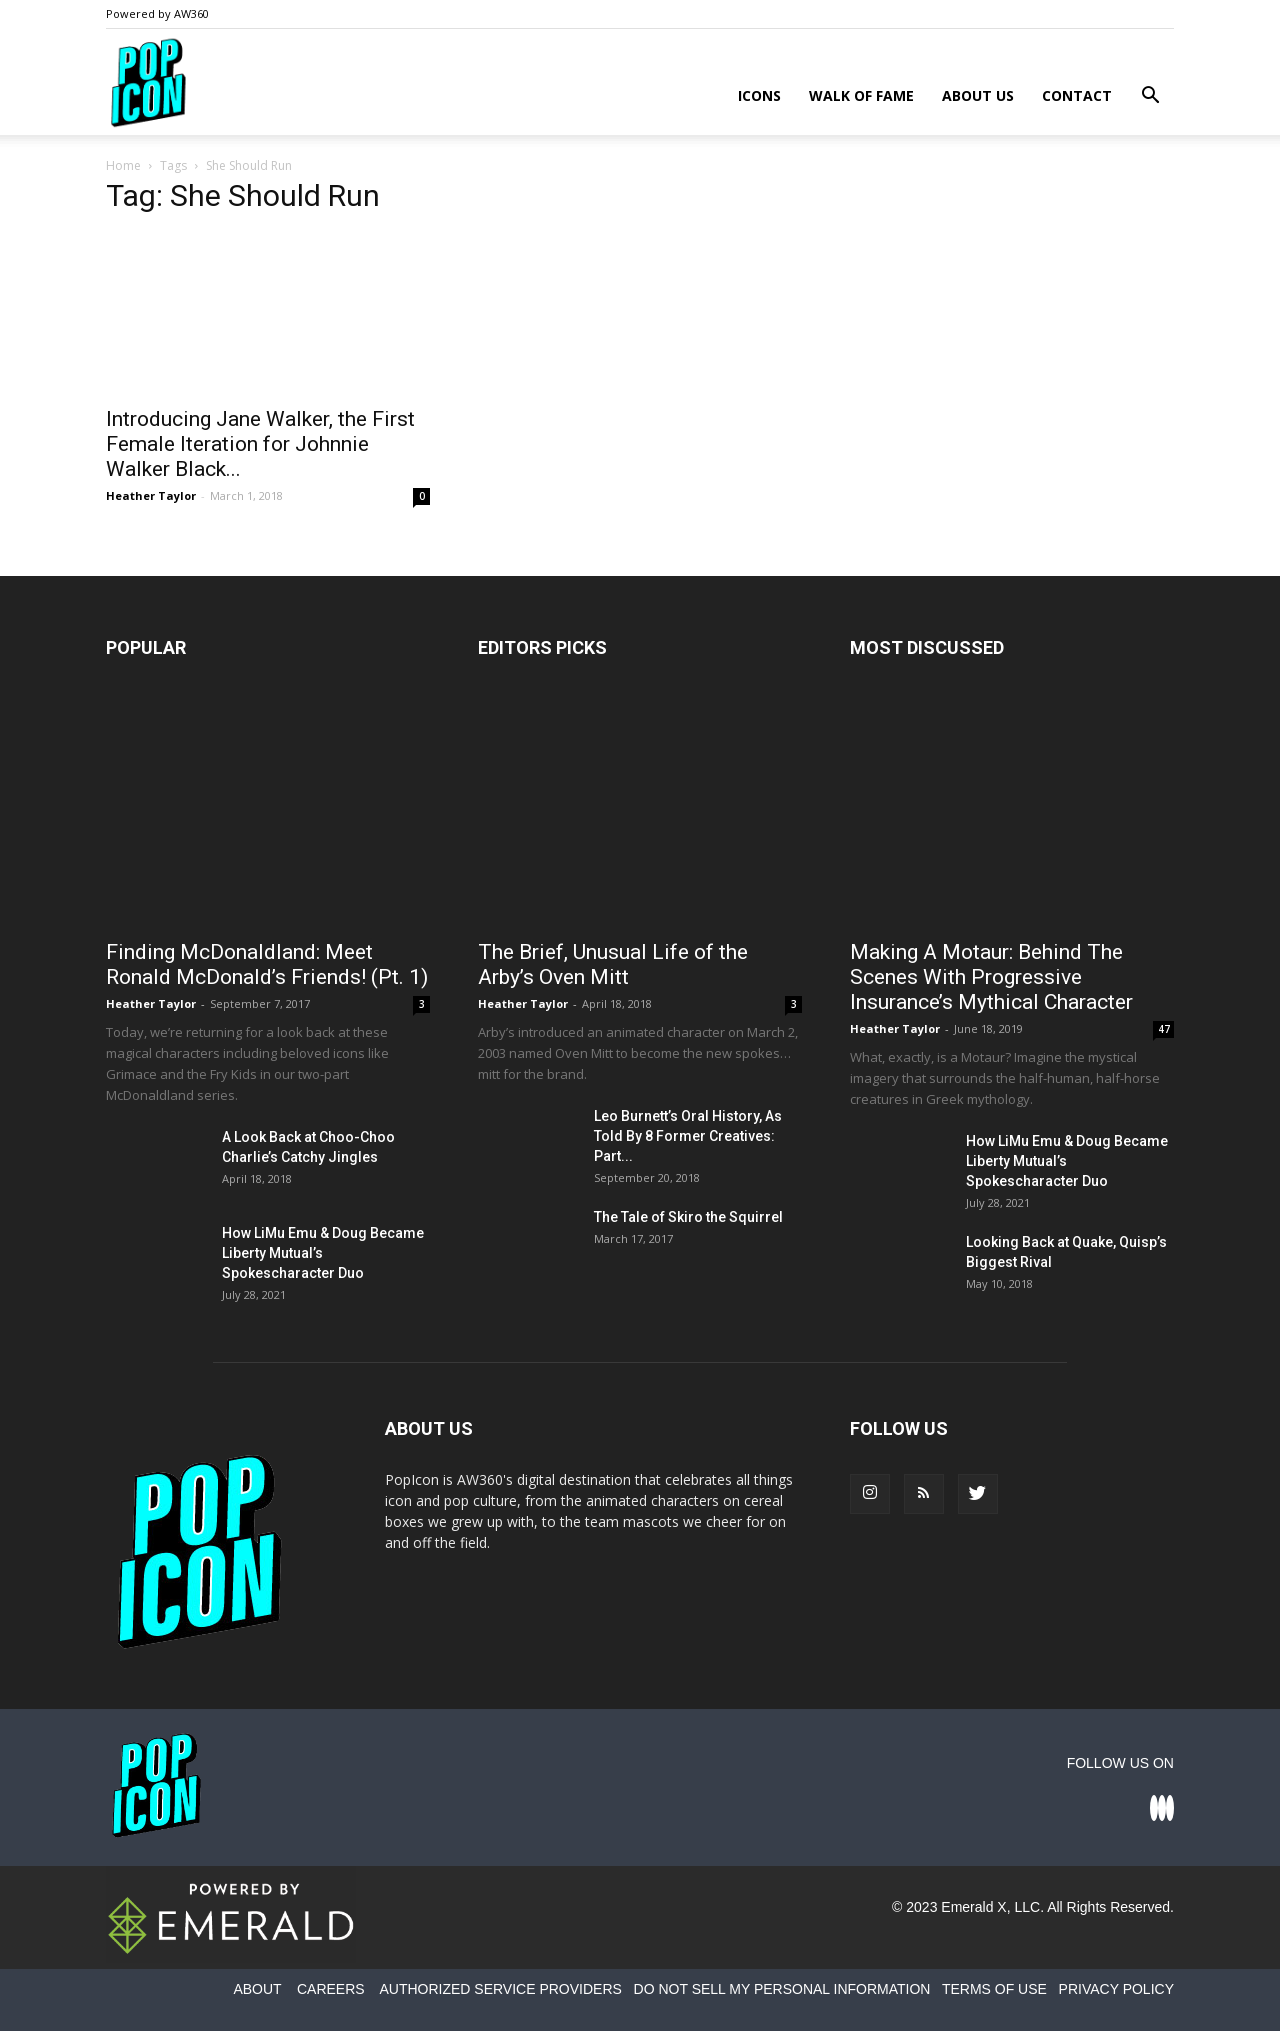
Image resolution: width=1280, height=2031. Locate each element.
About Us (978, 95)
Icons (759, 95)
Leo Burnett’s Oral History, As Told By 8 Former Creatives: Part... (688, 1136)
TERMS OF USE (994, 1989)
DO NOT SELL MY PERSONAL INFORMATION (782, 1989)
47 (1164, 1029)
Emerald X (973, 1907)
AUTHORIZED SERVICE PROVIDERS (500, 1989)
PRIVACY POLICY (1116, 1989)
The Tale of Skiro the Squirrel (688, 1217)
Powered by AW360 (157, 13)
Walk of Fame (861, 95)
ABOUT (257, 1989)
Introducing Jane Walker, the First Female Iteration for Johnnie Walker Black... (260, 444)
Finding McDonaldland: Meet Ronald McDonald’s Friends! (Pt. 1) (267, 964)
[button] (1150, 97)
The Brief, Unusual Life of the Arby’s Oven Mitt (613, 964)
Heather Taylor (151, 495)
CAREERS (331, 1989)
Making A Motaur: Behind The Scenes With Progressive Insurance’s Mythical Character (991, 977)
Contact (1077, 95)
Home (123, 165)
